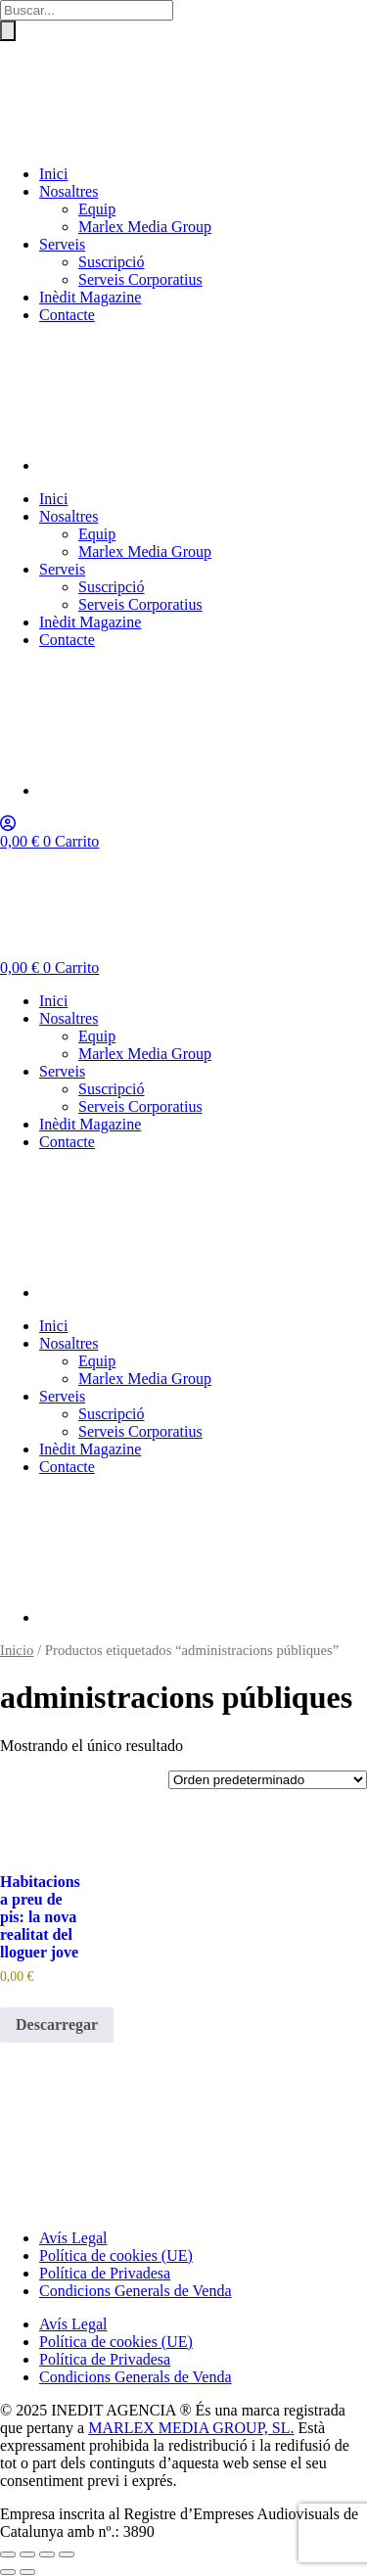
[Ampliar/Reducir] (8, 2554)
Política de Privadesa (104, 2273)
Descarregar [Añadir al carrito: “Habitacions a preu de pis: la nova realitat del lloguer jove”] (57, 2024)
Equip (96, 209)
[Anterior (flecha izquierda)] (8, 2572)
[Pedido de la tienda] (267, 1780)
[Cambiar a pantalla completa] (27, 2554)
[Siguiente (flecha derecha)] (27, 2572)
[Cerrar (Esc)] (66, 2554)
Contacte (67, 314)
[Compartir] (47, 2554)
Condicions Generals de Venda (135, 2290)
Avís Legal (73, 2238)
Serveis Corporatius (140, 279)
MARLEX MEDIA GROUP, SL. (191, 2427)
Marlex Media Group (144, 226)
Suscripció (111, 261)
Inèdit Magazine (90, 297)
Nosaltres (68, 191)
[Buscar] (8, 31)
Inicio (16, 1650)
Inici (53, 173)
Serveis (62, 244)
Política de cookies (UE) (116, 2255)
